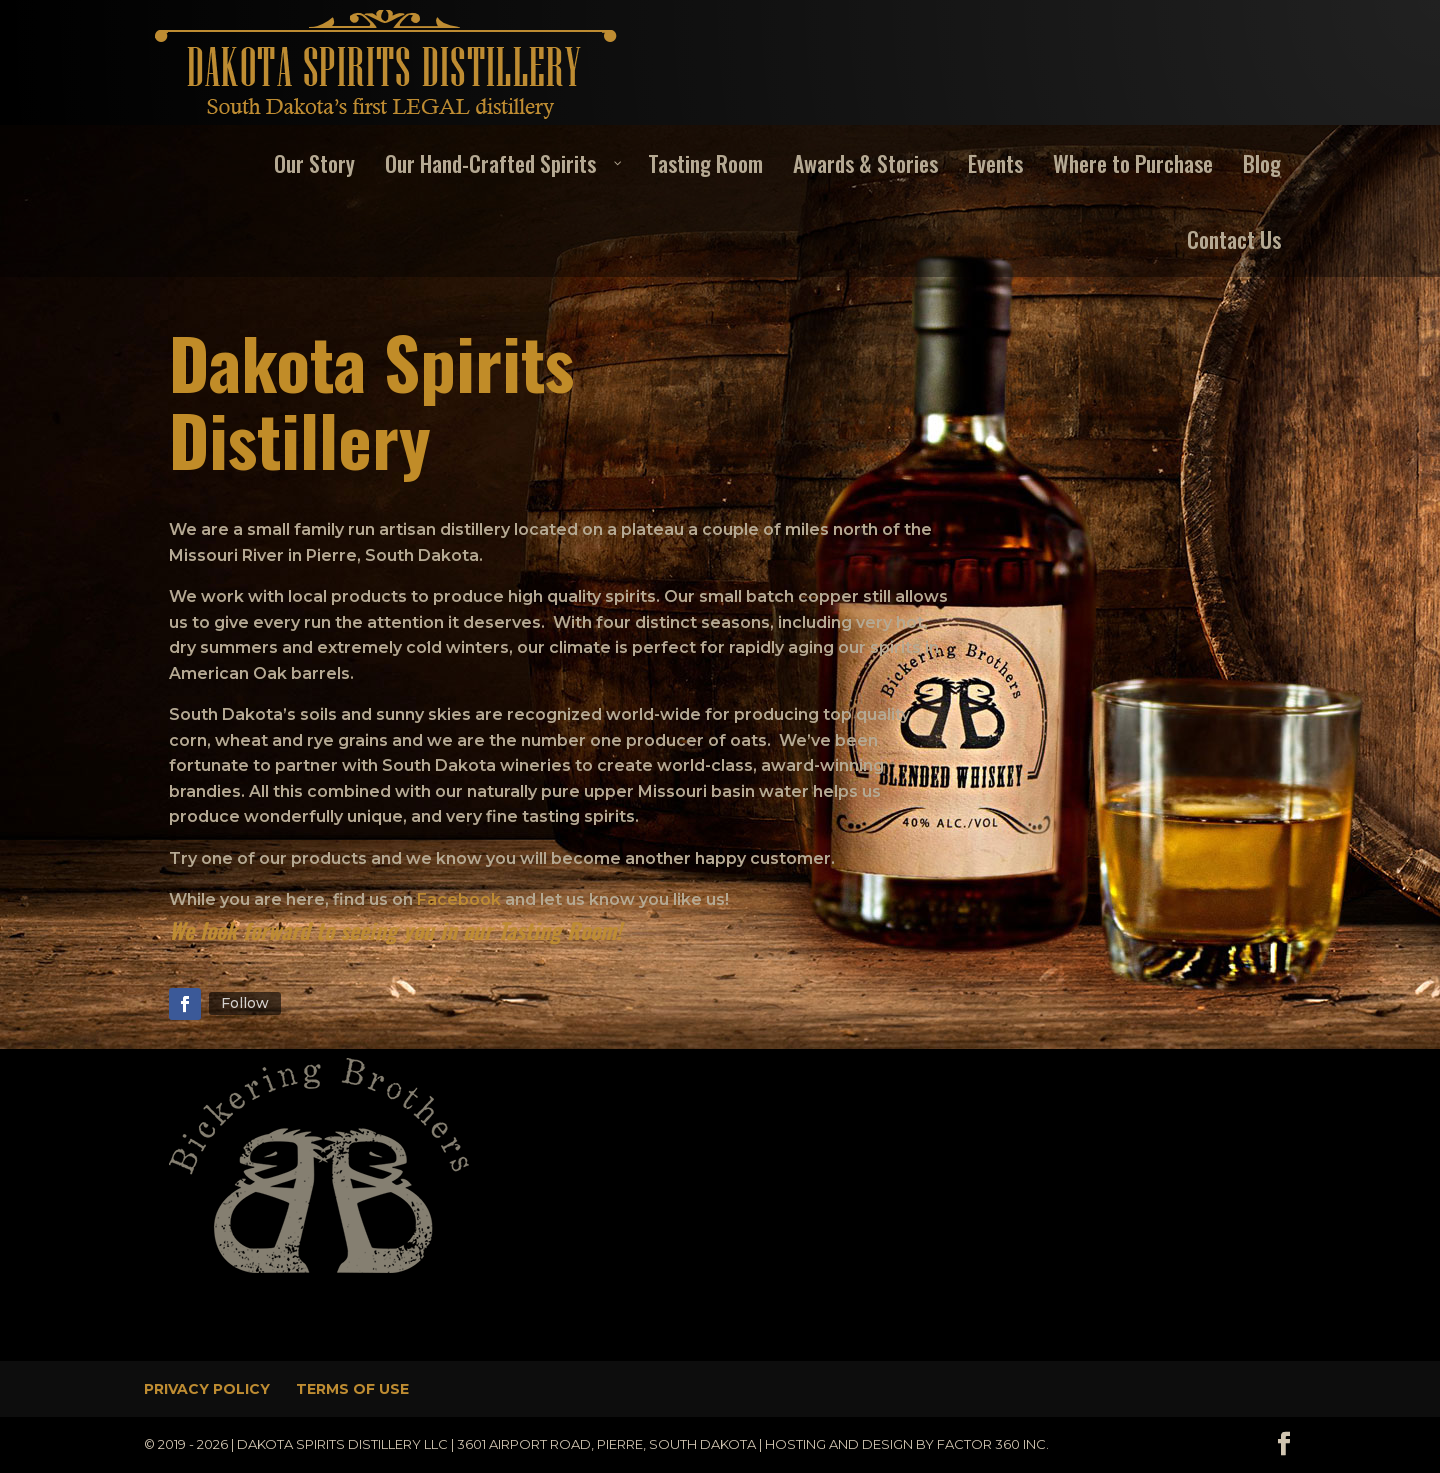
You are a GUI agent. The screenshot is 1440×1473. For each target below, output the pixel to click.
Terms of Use (352, 1389)
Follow (245, 1003)
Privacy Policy (207, 1389)
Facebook (459, 899)
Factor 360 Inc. (993, 1444)
